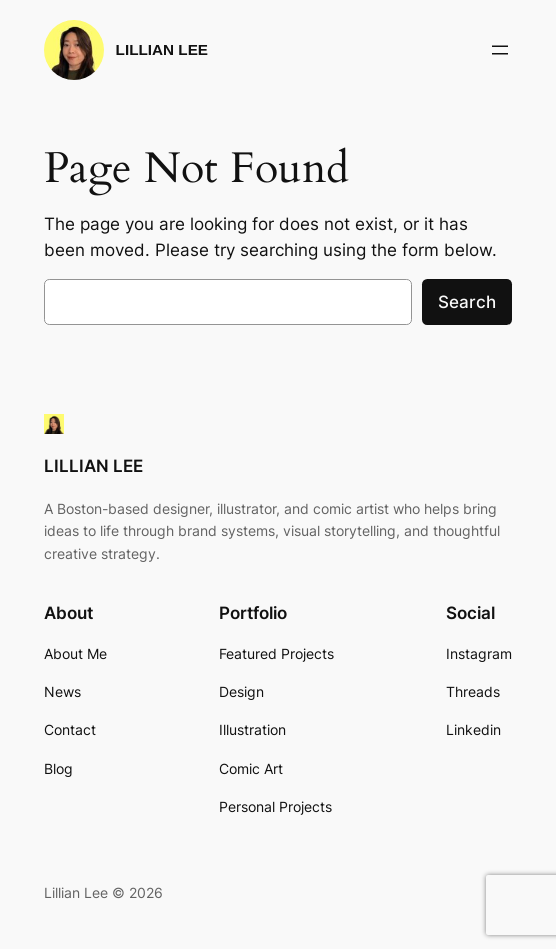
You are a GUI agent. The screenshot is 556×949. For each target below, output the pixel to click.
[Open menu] (500, 50)
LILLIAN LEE (162, 49)
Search (467, 302)
